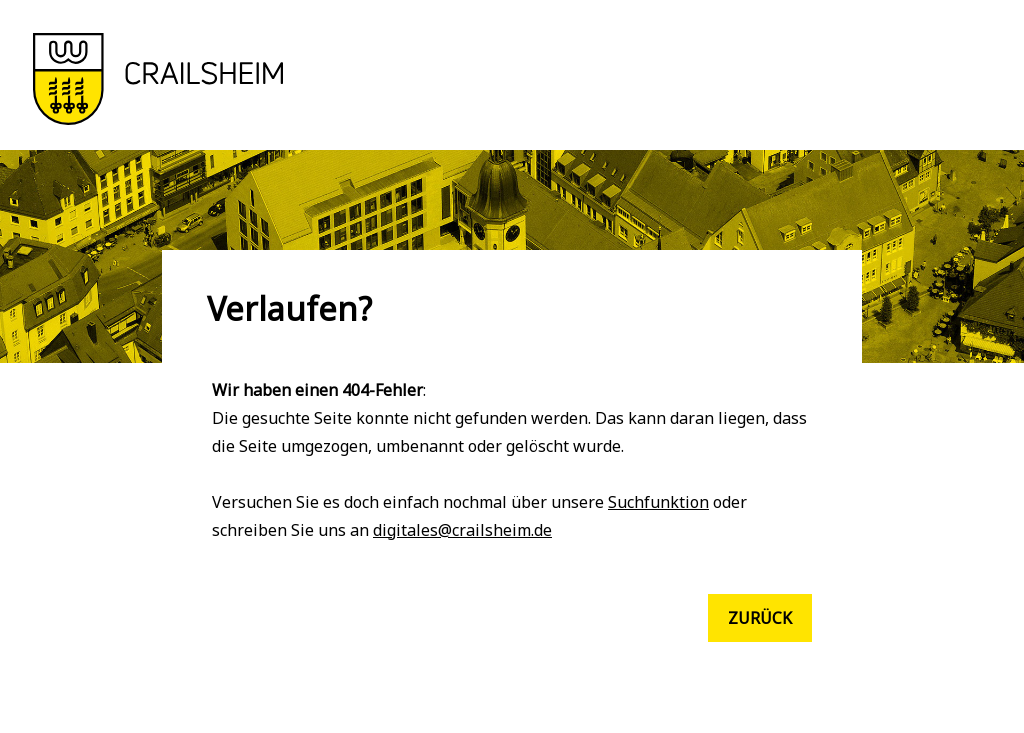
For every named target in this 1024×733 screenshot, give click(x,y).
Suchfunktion (658, 502)
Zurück (760, 618)
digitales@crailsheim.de (462, 530)
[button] (158, 119)
